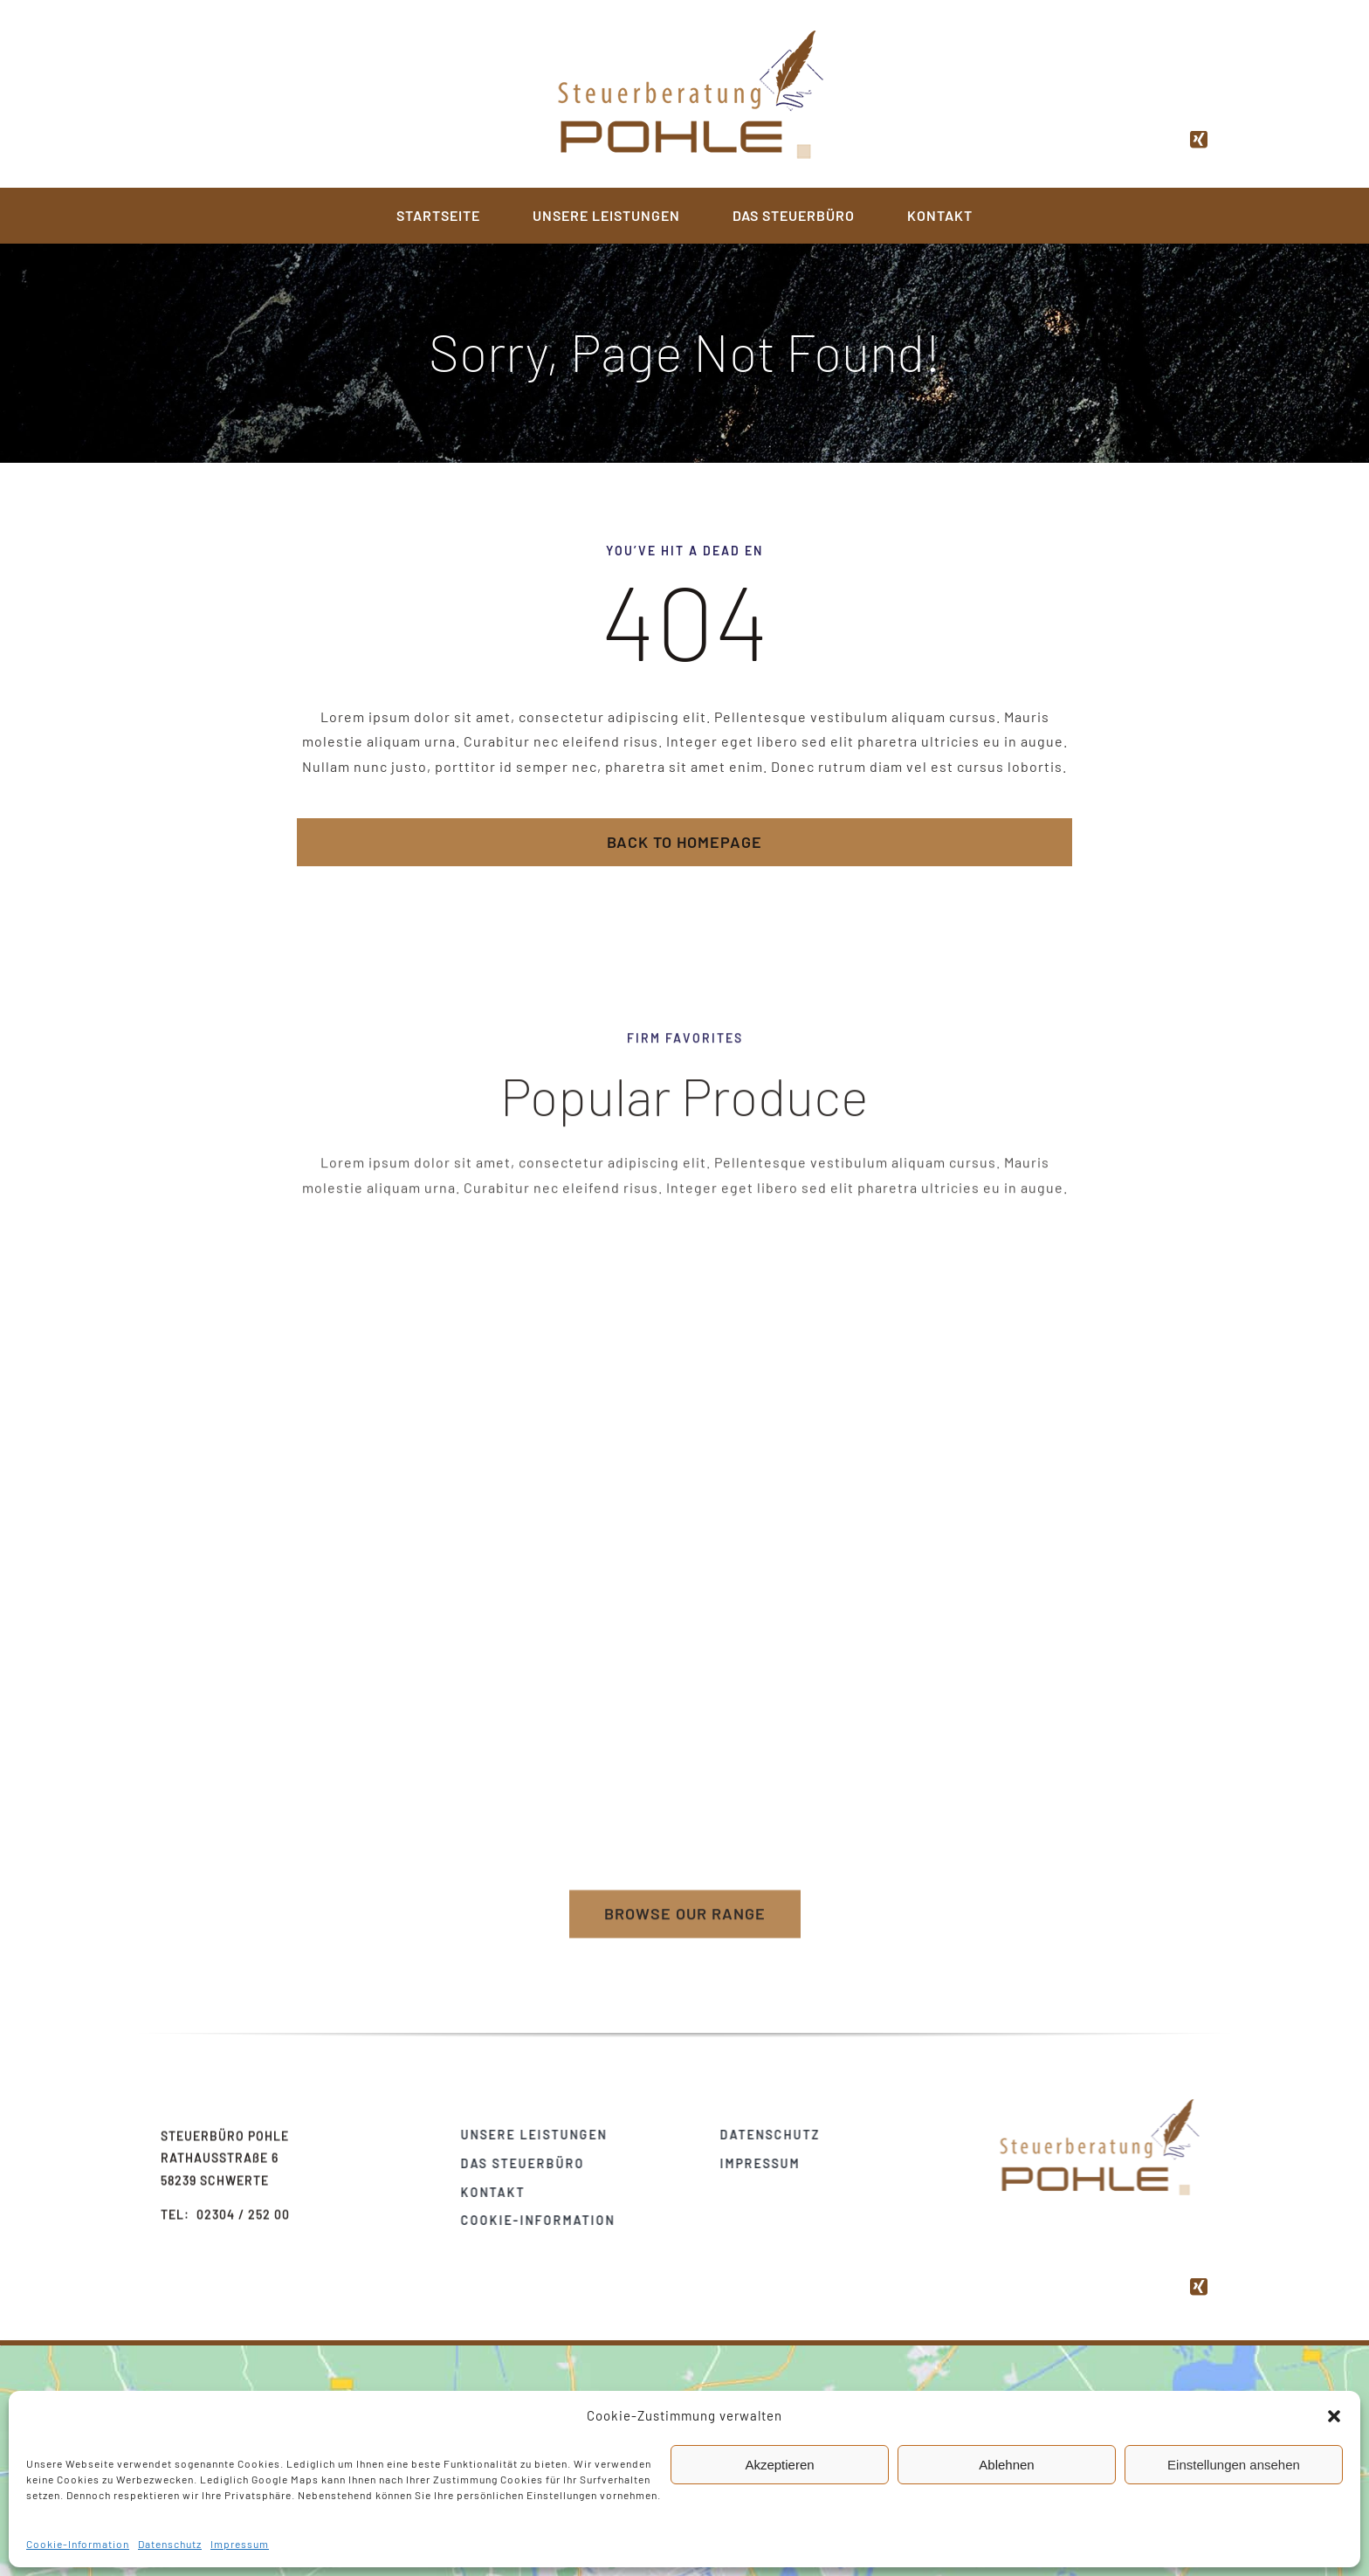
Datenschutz (170, 2544)
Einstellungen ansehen (1233, 2464)
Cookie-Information (77, 2544)
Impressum (239, 2544)
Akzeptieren (779, 2464)
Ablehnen (1006, 2464)
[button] (1334, 2416)
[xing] (1199, 135)
